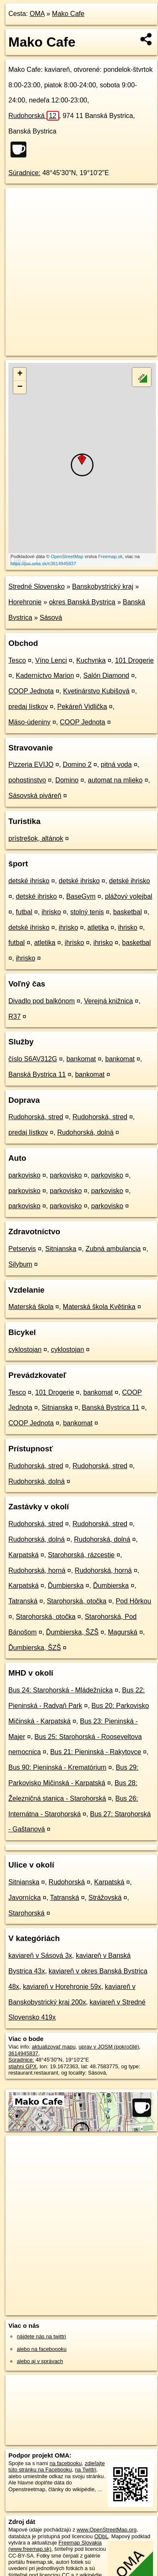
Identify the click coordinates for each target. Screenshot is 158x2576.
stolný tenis (87, 912)
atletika (98, 927)
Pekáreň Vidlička (82, 706)
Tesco (17, 660)
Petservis (22, 1248)
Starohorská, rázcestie (81, 1554)
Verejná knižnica (108, 1001)
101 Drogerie (134, 660)
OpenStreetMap (67, 556)
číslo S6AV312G (32, 1058)
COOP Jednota (31, 691)
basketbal (127, 912)
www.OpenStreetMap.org (107, 2529)
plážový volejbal (128, 896)
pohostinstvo (27, 780)
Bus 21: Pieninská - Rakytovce (95, 1751)
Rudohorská (33, 116)
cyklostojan (24, 1349)
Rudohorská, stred (35, 1116)
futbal (24, 912)
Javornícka (24, 1897)
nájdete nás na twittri (41, 2336)
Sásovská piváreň (34, 795)
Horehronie (24, 602)
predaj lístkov (28, 706)
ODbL (101, 2536)
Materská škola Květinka (99, 1306)
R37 (14, 1016)
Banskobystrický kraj (102, 586)
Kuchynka (91, 660)
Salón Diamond (106, 675)
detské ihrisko (28, 880)
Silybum (20, 1264)
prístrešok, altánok (35, 838)
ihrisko (51, 912)
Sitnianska (60, 1248)
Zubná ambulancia (113, 1248)
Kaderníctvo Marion (45, 675)
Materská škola (31, 1306)
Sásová (51, 617)
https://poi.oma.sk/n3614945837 (43, 563)
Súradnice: (24, 172)
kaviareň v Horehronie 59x (62, 1986)
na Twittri (85, 2469)
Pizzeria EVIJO (31, 764)
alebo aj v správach (40, 2361)
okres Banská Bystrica (82, 602)
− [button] (20, 387)
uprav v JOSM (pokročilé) (108, 2046)
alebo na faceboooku (42, 2349)
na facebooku (65, 2463)
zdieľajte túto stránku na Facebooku (56, 2466)
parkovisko (24, 1175)
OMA (37, 13)
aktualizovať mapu (53, 2046)
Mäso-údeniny (29, 722)
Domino (66, 780)
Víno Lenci (51, 660)
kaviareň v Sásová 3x (40, 1955)
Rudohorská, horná (36, 1570)
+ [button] (20, 374)
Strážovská (105, 1897)
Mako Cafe (68, 13)
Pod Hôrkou (133, 1601)
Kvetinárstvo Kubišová (96, 691)
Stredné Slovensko (36, 586)
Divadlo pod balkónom (41, 1001)
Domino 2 (77, 764)
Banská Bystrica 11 (37, 1074)
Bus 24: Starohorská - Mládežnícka (60, 1690)
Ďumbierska (65, 1585)
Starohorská (26, 1913)
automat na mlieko (115, 780)
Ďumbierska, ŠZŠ (72, 1632)
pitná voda (116, 764)
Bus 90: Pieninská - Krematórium (57, 1767)
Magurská (122, 1632)
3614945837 (23, 2053)
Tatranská (22, 1601)
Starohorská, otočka (76, 1601)
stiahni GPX (22, 2066)
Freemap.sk (110, 556)
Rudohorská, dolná (85, 1132)
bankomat (81, 1058)
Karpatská (23, 1554)
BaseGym (81, 896)
